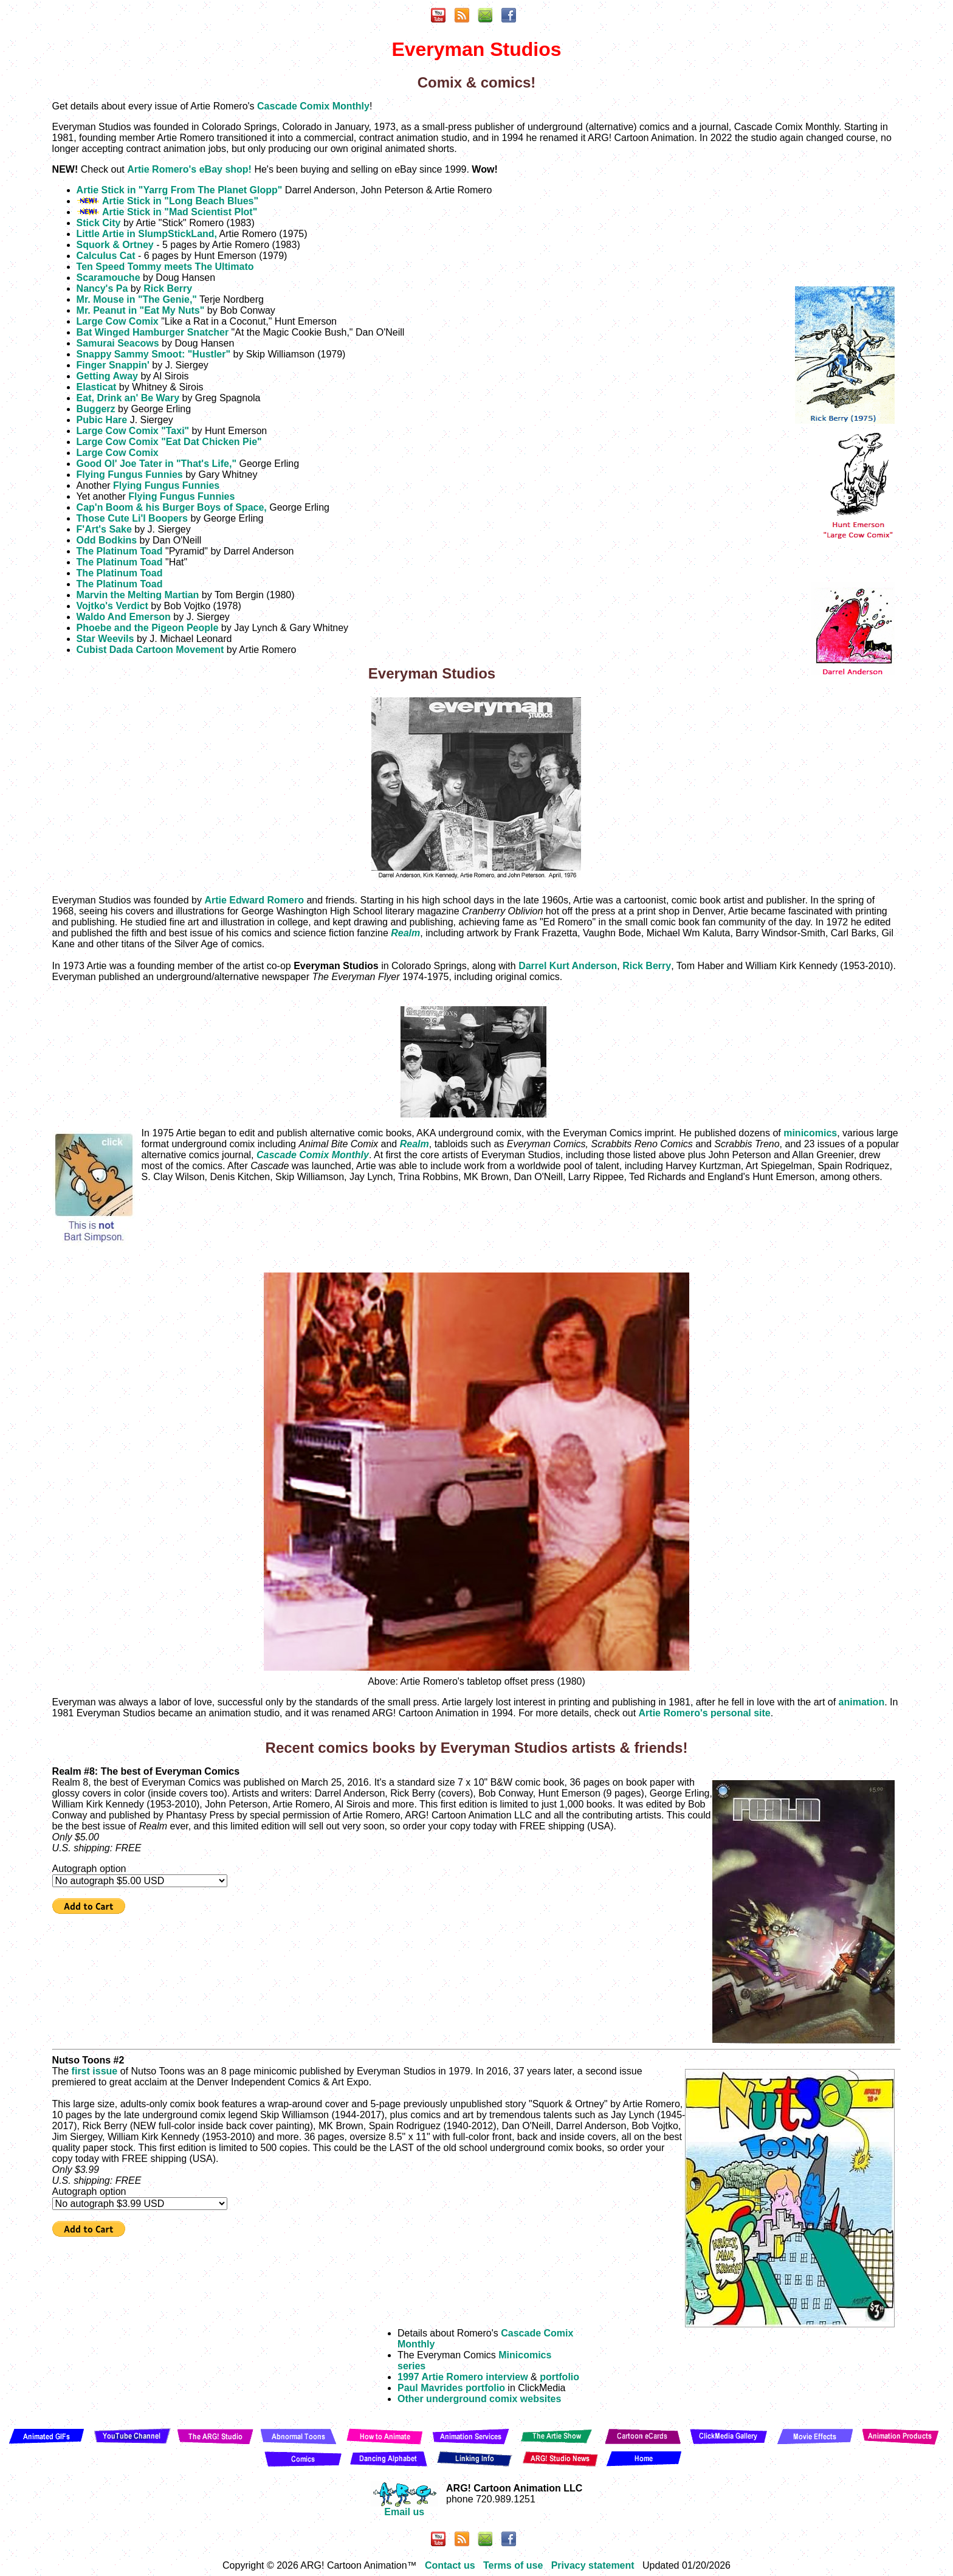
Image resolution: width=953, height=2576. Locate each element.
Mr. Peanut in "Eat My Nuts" (141, 310)
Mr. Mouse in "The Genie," (137, 299)
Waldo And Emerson (124, 617)
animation (862, 1702)
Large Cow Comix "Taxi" (133, 431)
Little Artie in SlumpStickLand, (147, 234)
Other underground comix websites (479, 2399)
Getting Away (107, 376)
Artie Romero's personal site (705, 1713)
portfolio (559, 2377)
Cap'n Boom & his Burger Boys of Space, (172, 507)
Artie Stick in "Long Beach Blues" (180, 201)
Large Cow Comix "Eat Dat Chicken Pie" (169, 442)
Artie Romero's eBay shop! (189, 169)
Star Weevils (105, 639)
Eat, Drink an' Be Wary (128, 398)
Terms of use (513, 2565)
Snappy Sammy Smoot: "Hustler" (153, 354)
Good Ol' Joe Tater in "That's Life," (156, 463)
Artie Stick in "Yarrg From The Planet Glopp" (180, 190)
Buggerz (96, 409)
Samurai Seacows (118, 343)
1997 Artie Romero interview (462, 2377)
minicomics (810, 1133)
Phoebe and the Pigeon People (148, 628)
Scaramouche (108, 277)
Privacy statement (593, 2565)
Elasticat (97, 387)
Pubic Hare (102, 420)
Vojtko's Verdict (112, 606)
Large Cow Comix (118, 321)
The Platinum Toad (120, 551)
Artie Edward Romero (254, 900)
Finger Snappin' (113, 365)
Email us (404, 2507)
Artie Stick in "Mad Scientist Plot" (179, 212)
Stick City (99, 223)
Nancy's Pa (102, 288)
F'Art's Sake (104, 529)
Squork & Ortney (115, 245)
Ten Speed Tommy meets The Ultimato (165, 266)
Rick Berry (167, 288)
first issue (95, 2071)
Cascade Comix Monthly (313, 106)
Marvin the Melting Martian (138, 595)
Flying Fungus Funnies (130, 474)
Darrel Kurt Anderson (567, 966)
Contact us (450, 2565)
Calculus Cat (106, 255)
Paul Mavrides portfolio (451, 2388)
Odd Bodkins (107, 540)
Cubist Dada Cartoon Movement (150, 649)
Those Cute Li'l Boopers (132, 518)
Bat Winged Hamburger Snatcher (153, 332)
